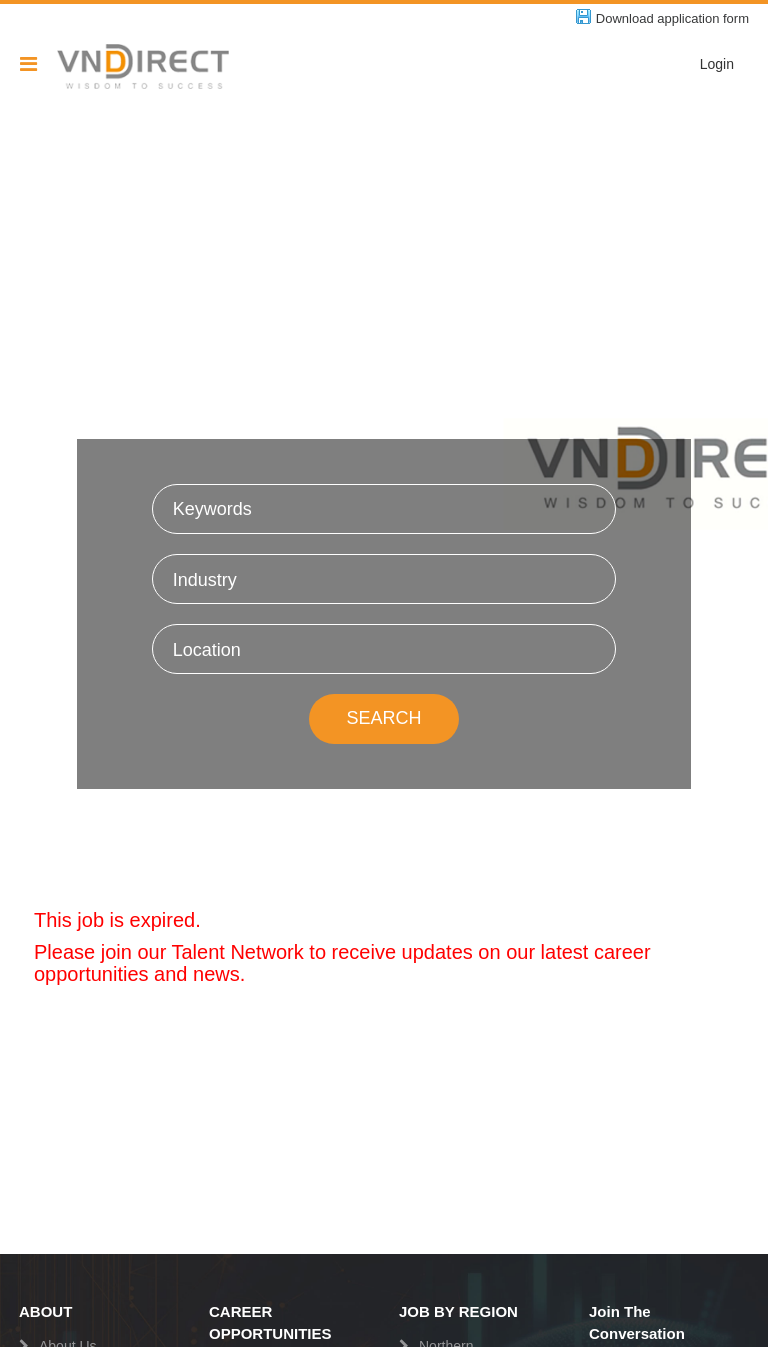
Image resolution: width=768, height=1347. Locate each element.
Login (717, 64)
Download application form (672, 18)
